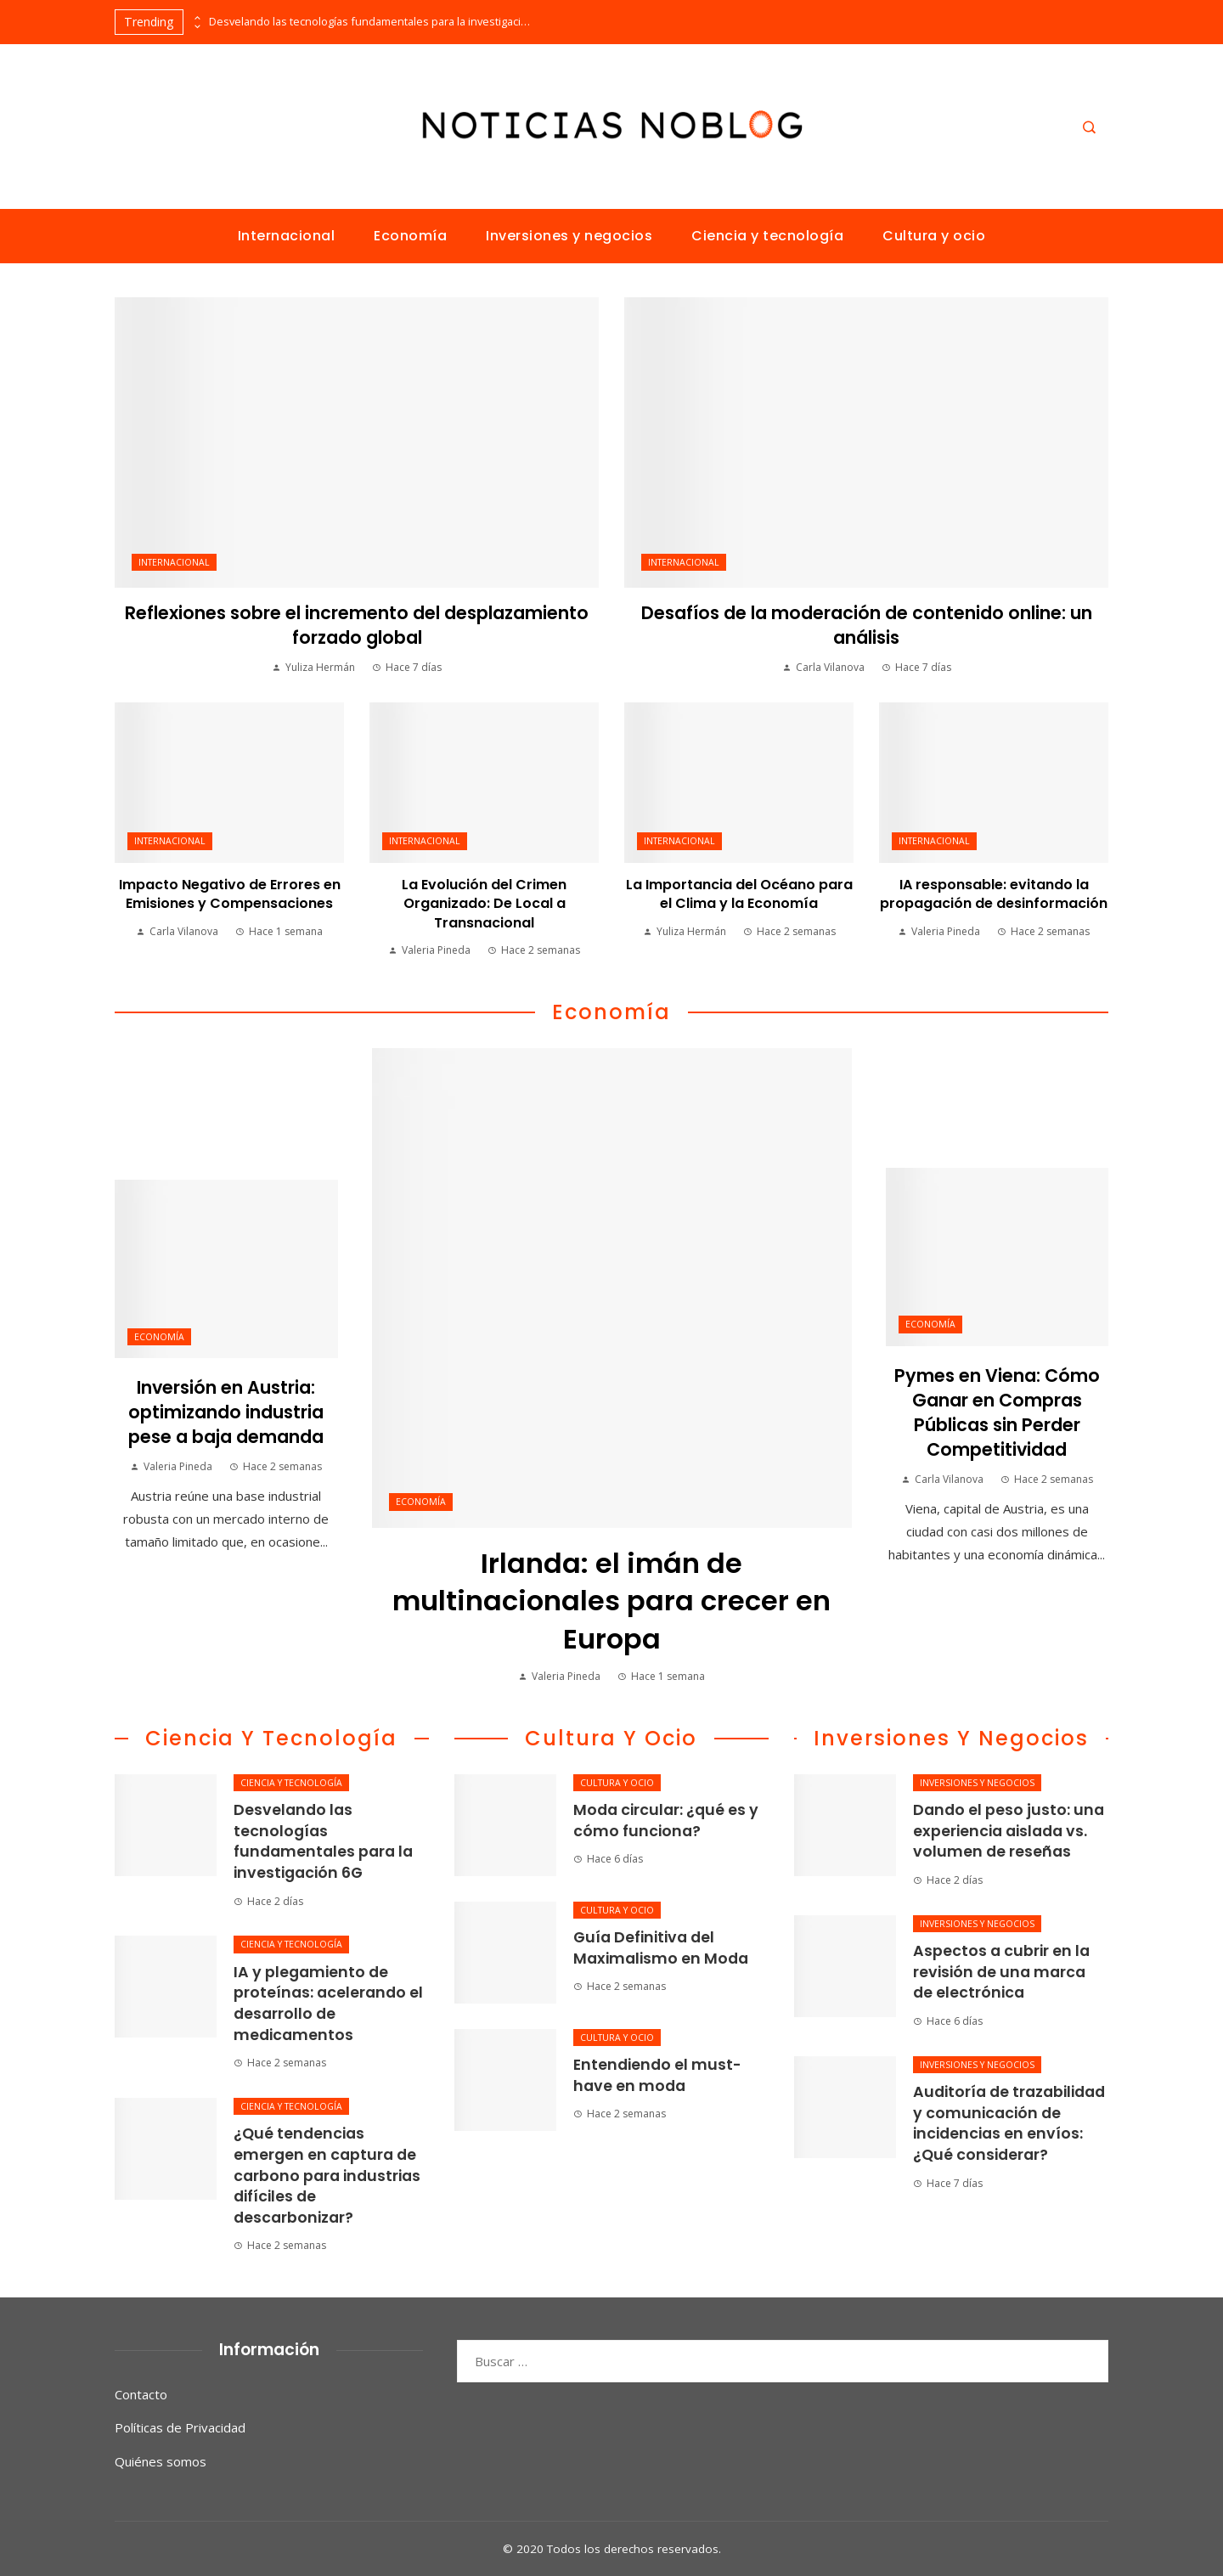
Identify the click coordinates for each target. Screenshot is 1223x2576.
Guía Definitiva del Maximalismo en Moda (660, 1948)
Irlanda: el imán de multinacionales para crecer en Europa (611, 1601)
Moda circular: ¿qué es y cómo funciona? (665, 1820)
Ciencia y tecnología (291, 1783)
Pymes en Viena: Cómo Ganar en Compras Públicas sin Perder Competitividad (997, 1412)
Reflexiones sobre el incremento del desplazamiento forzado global (357, 625)
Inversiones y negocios (977, 1783)
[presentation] (196, 18)
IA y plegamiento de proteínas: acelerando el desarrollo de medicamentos (328, 2003)
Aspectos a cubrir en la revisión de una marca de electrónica (1001, 1972)
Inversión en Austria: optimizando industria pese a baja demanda (226, 1412)
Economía (421, 1502)
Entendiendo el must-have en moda (657, 2075)
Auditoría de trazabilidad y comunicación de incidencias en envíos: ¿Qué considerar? (1009, 2123)
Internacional (174, 562)
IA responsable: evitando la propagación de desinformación (993, 894)
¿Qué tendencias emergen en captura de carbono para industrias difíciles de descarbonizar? (327, 2175)
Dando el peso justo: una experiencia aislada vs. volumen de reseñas (1008, 1831)
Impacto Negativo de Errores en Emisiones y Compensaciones (230, 894)
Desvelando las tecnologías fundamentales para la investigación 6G (370, 21)
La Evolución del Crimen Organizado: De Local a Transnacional (484, 904)
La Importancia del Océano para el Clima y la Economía (739, 894)
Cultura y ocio (617, 1783)
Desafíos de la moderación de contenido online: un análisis (866, 625)
